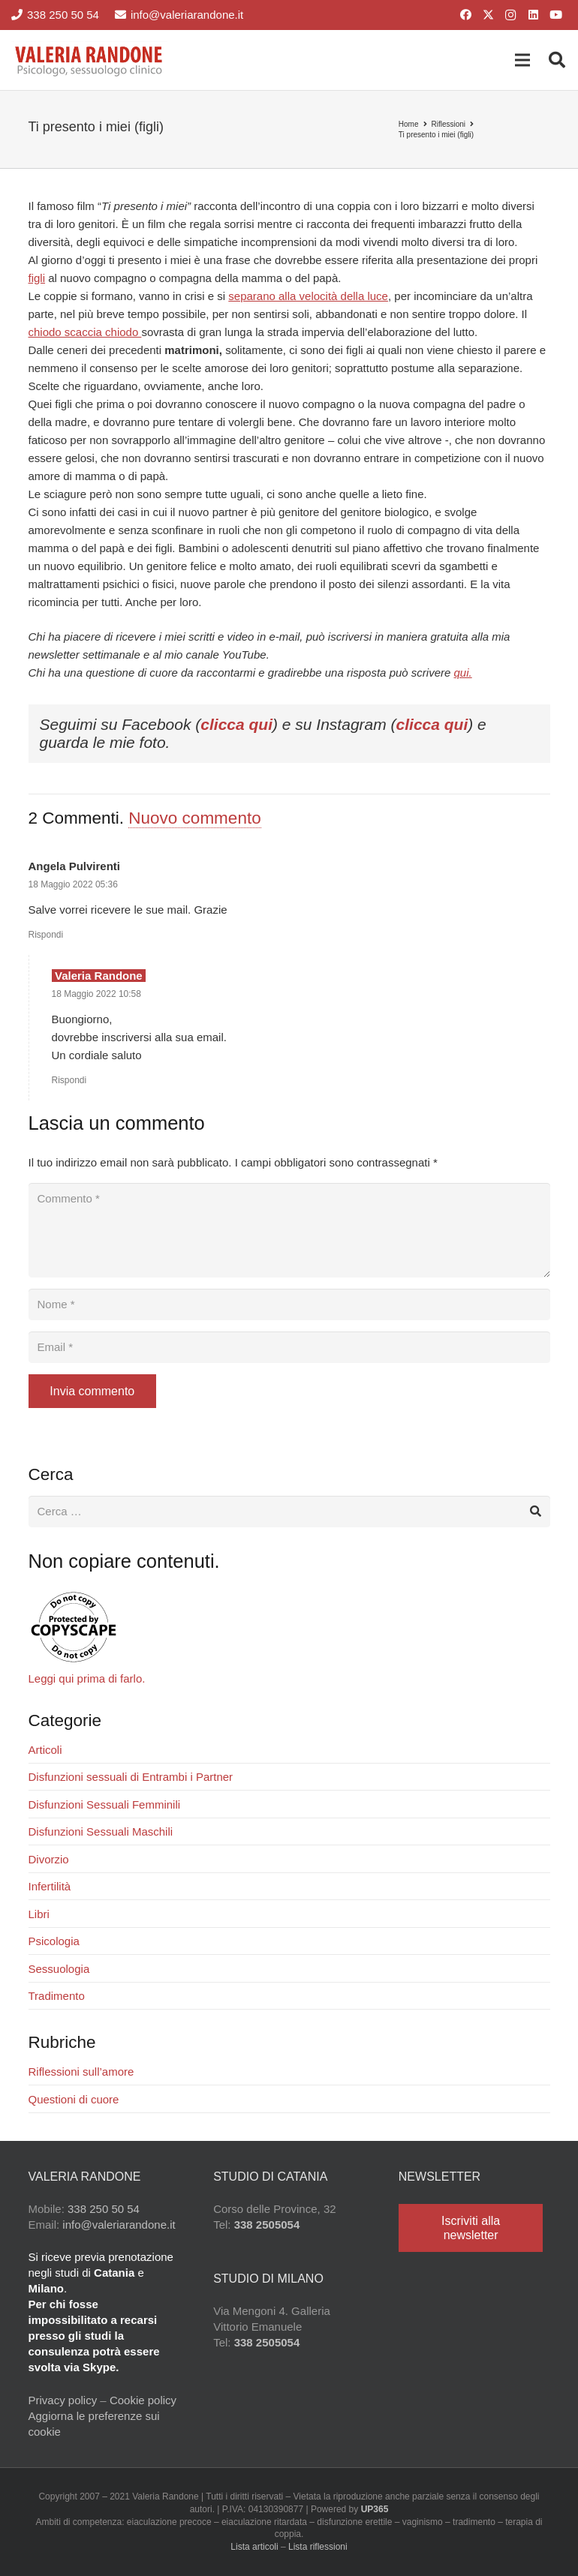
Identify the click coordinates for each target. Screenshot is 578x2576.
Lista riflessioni (318, 2546)
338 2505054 (267, 2224)
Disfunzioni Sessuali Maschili (101, 1831)
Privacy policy (63, 2400)
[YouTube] (555, 15)
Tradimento (57, 1995)
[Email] (289, 1347)
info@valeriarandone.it (118, 2224)
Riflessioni (449, 124)
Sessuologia (59, 1968)
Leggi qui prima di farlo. (87, 1678)
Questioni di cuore (74, 2099)
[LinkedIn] (533, 15)
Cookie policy (143, 2400)
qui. (463, 672)
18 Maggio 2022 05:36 (73, 884)
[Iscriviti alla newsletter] (471, 2228)
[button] (522, 60)
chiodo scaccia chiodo (85, 332)
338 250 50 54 (104, 2208)
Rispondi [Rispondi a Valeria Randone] (69, 1080)
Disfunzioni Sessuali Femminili (105, 1804)
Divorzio (49, 1859)
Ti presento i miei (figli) (436, 135)
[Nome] (289, 1304)
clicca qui (236, 724)
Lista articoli (254, 2546)
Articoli (45, 1749)
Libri (39, 1914)
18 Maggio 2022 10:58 (96, 994)
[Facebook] (465, 15)
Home (409, 124)
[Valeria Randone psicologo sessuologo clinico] (89, 60)
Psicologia (54, 1941)
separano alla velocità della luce (308, 296)
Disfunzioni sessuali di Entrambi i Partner (131, 1776)
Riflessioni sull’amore (81, 2071)
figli (37, 278)
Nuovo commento (194, 818)
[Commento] (289, 1230)
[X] (488, 15)
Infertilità (50, 1886)
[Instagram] (510, 15)
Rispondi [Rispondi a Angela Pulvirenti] (46, 934)
